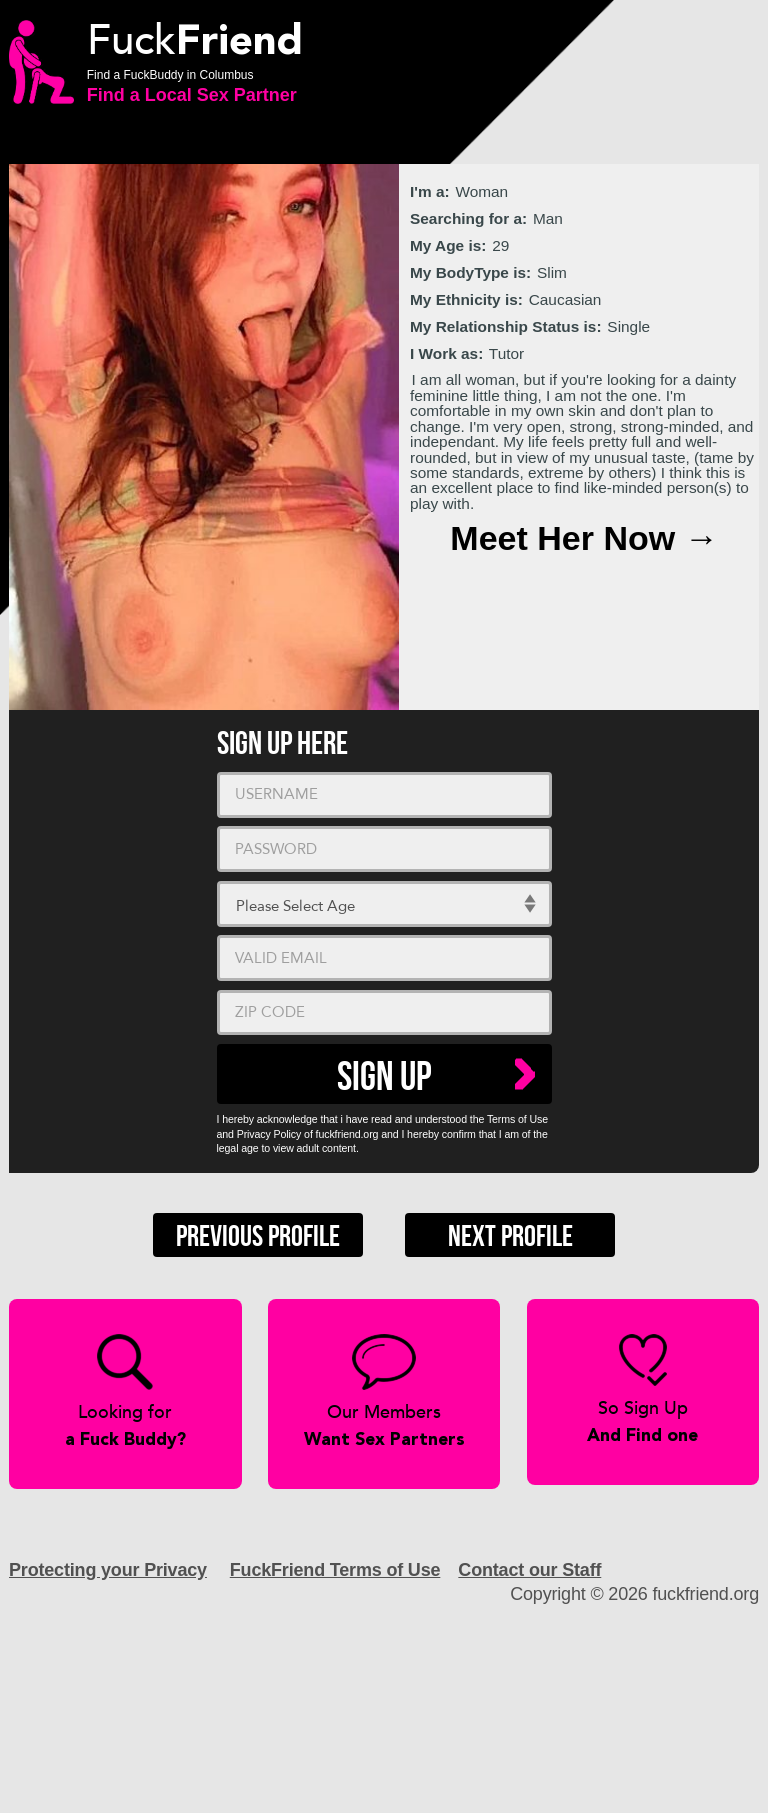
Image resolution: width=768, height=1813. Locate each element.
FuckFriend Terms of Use (335, 1570)
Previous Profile (258, 1237)
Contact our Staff (529, 1570)
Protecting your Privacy (108, 1570)
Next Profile (510, 1237)
